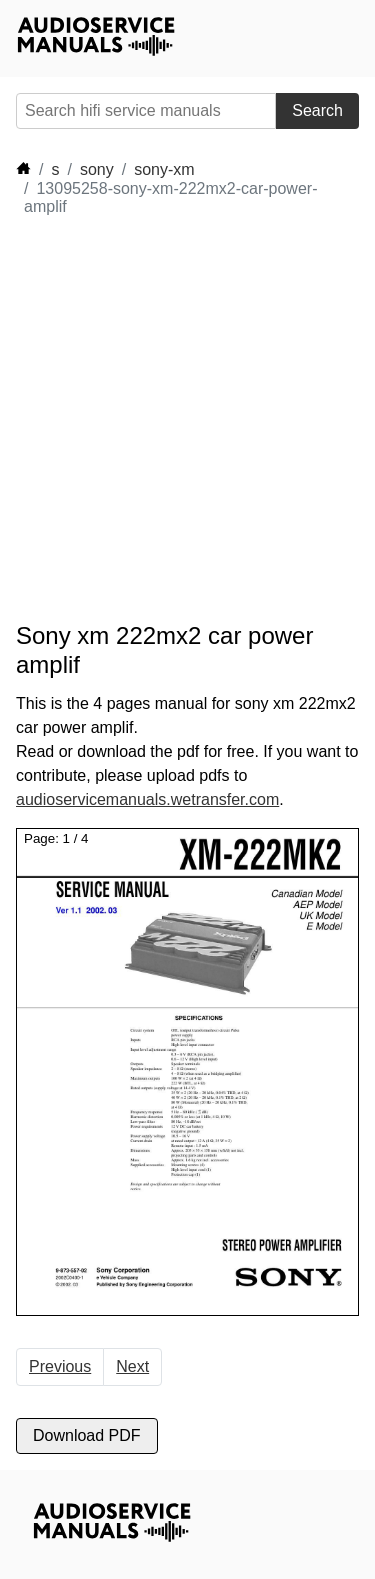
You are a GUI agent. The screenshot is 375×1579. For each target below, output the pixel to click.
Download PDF (87, 1435)
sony (97, 169)
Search (317, 110)
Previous (60, 1366)
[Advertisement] (187, 419)
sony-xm (164, 169)
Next (132, 1366)
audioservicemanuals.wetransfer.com (147, 799)
